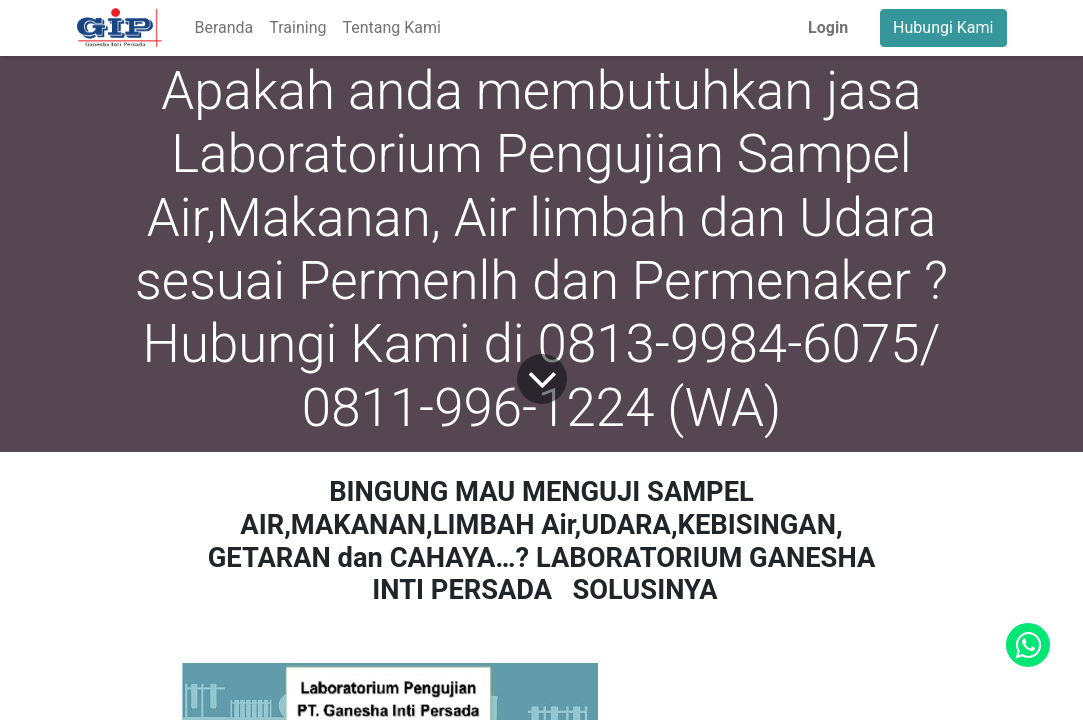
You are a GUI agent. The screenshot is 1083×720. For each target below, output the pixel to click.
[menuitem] (223, 28)
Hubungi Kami (943, 27)
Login (828, 27)
